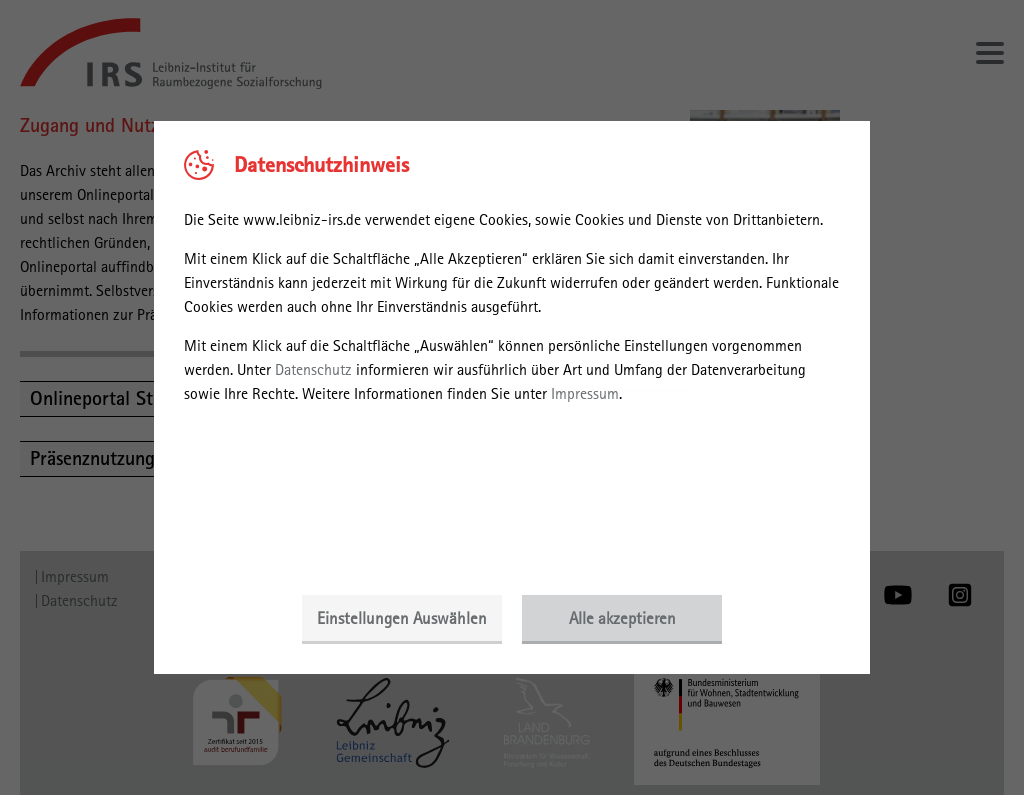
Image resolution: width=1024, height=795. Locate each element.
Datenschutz (313, 369)
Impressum (585, 393)
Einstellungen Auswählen (402, 618)
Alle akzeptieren (622, 618)
